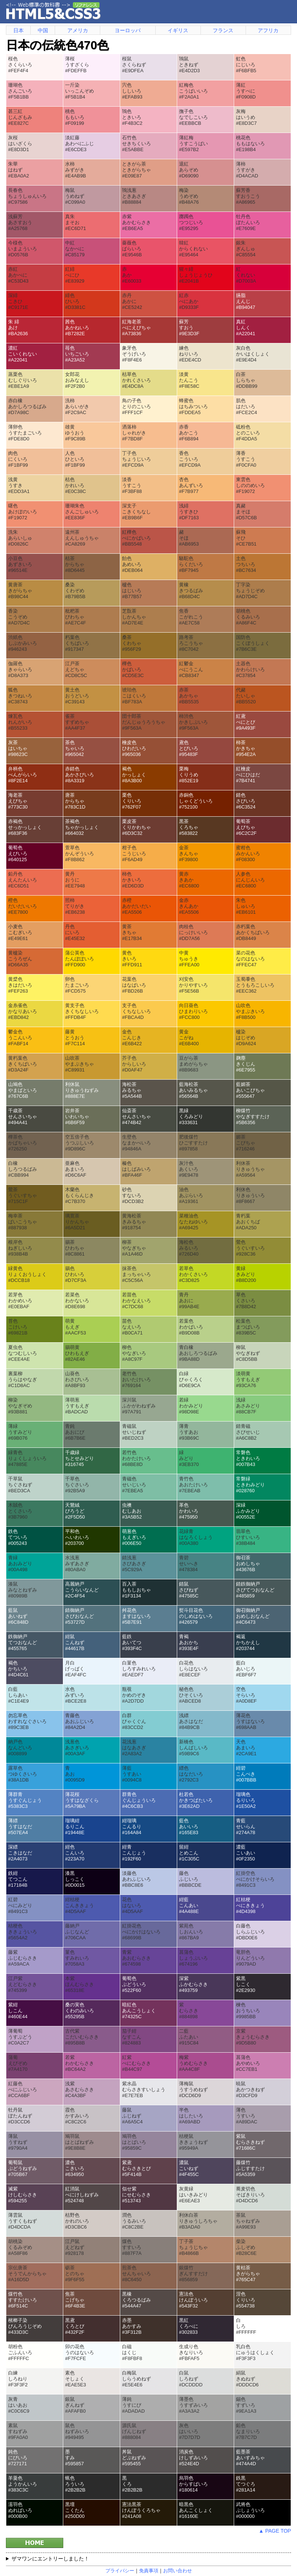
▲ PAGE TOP (275, 2531)
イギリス (178, 30)
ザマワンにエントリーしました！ (50, 2559)
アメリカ (77, 30)
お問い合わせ (177, 2570)
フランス (223, 30)
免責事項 (148, 2570)
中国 (43, 30)
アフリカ (268, 30)
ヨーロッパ (128, 30)
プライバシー (119, 2570)
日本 (18, 30)
